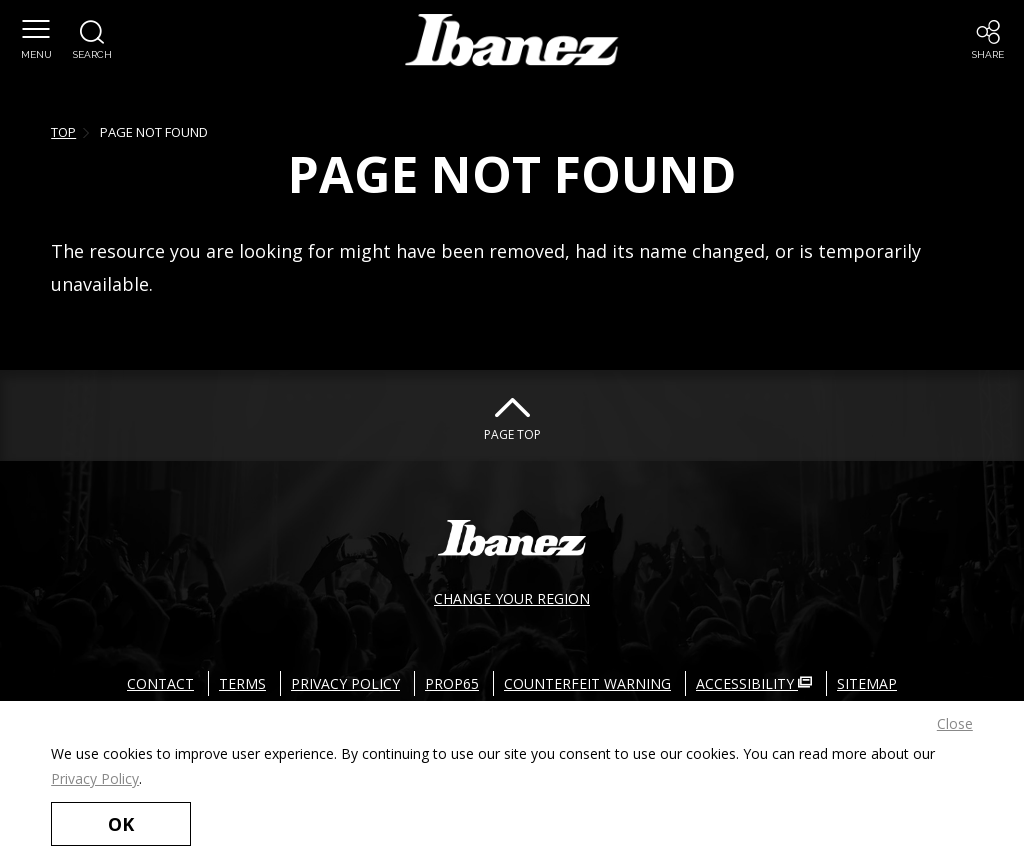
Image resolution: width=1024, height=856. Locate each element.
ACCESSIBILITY (754, 683)
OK (121, 824)
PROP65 (452, 683)
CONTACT (160, 683)
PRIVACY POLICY (345, 683)
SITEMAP (867, 683)
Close (955, 723)
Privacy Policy (95, 778)
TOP (63, 132)
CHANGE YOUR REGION (512, 598)
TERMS (242, 683)
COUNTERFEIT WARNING (587, 683)
